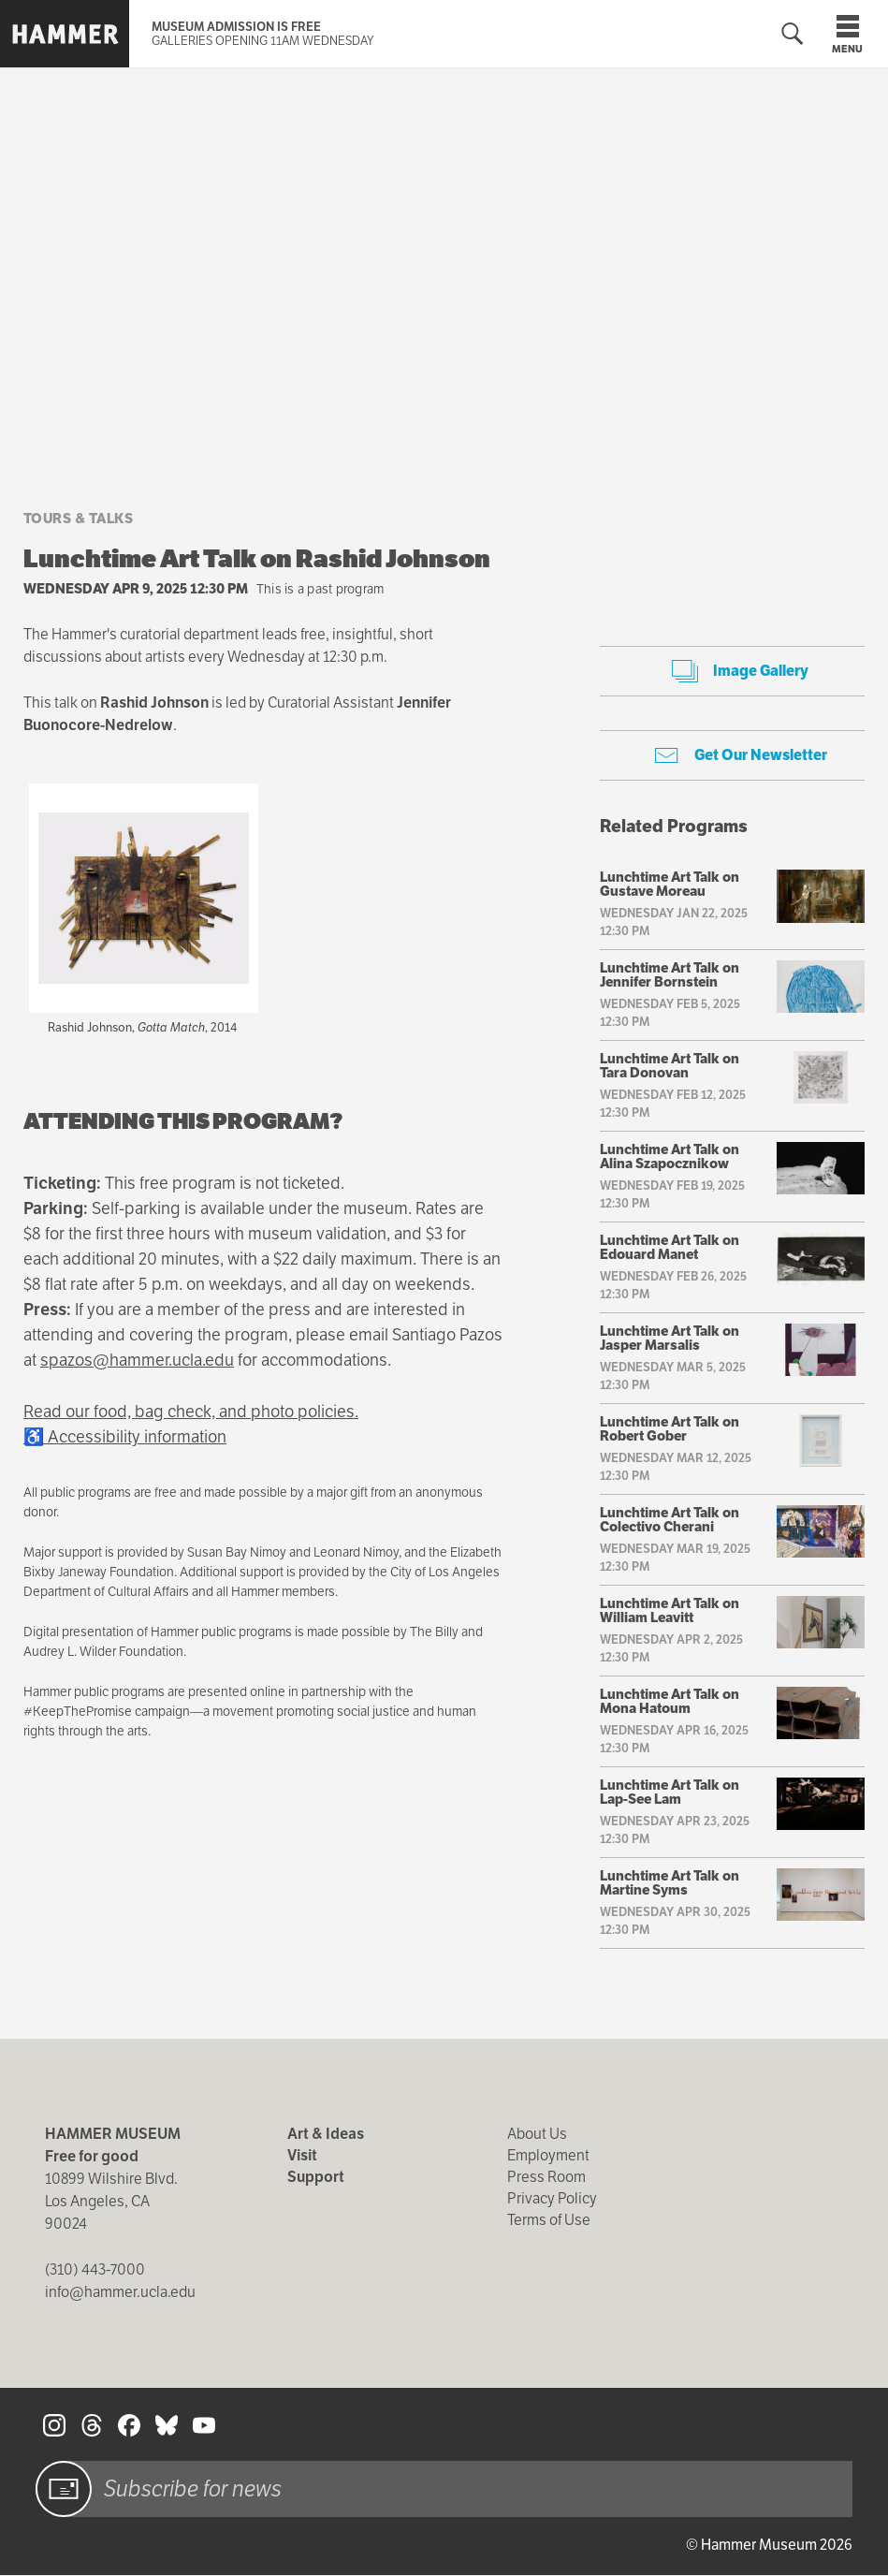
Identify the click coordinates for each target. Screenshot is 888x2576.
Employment (548, 2155)
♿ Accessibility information (124, 1436)
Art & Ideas (325, 2134)
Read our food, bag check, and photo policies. (190, 1411)
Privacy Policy (552, 2198)
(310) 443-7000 (95, 2269)
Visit (302, 2155)
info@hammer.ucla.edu (120, 2292)
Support (315, 2177)
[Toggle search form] (792, 34)
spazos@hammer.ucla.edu (137, 1359)
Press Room (546, 2177)
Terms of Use (548, 2220)
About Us (537, 2134)
